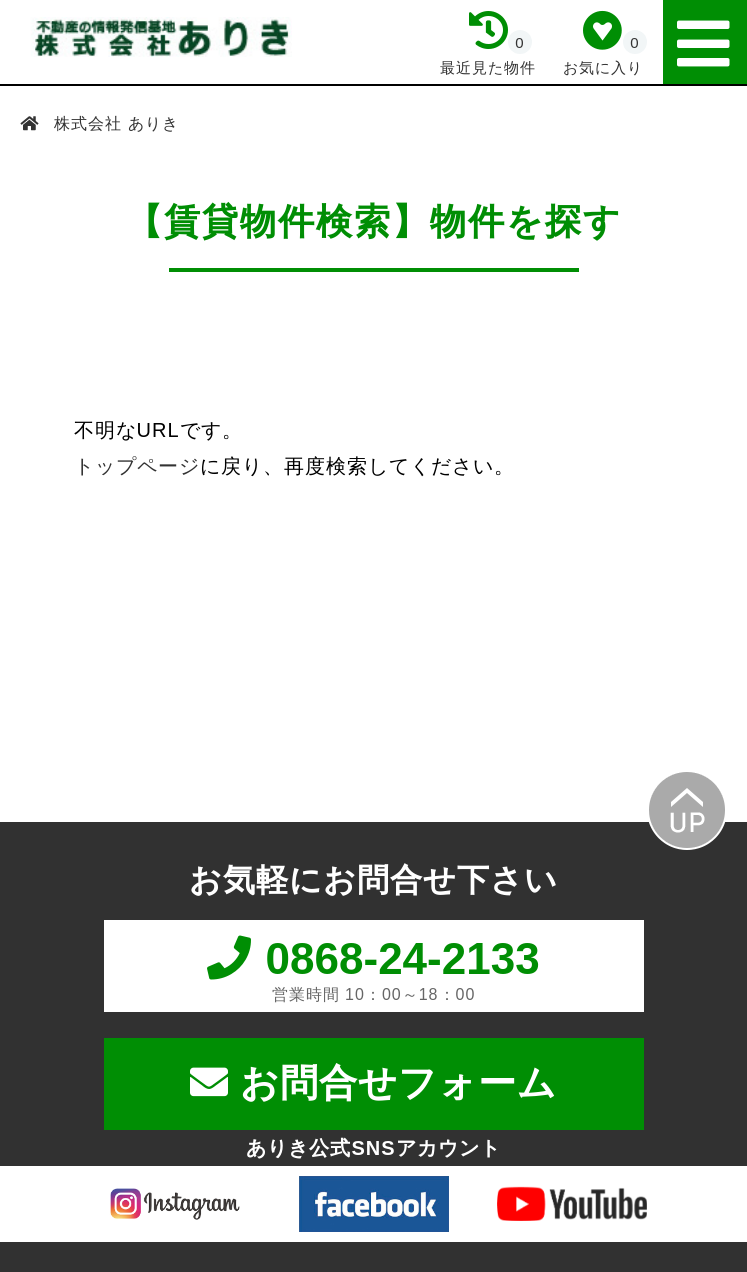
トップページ (137, 466)
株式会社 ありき (114, 123)
